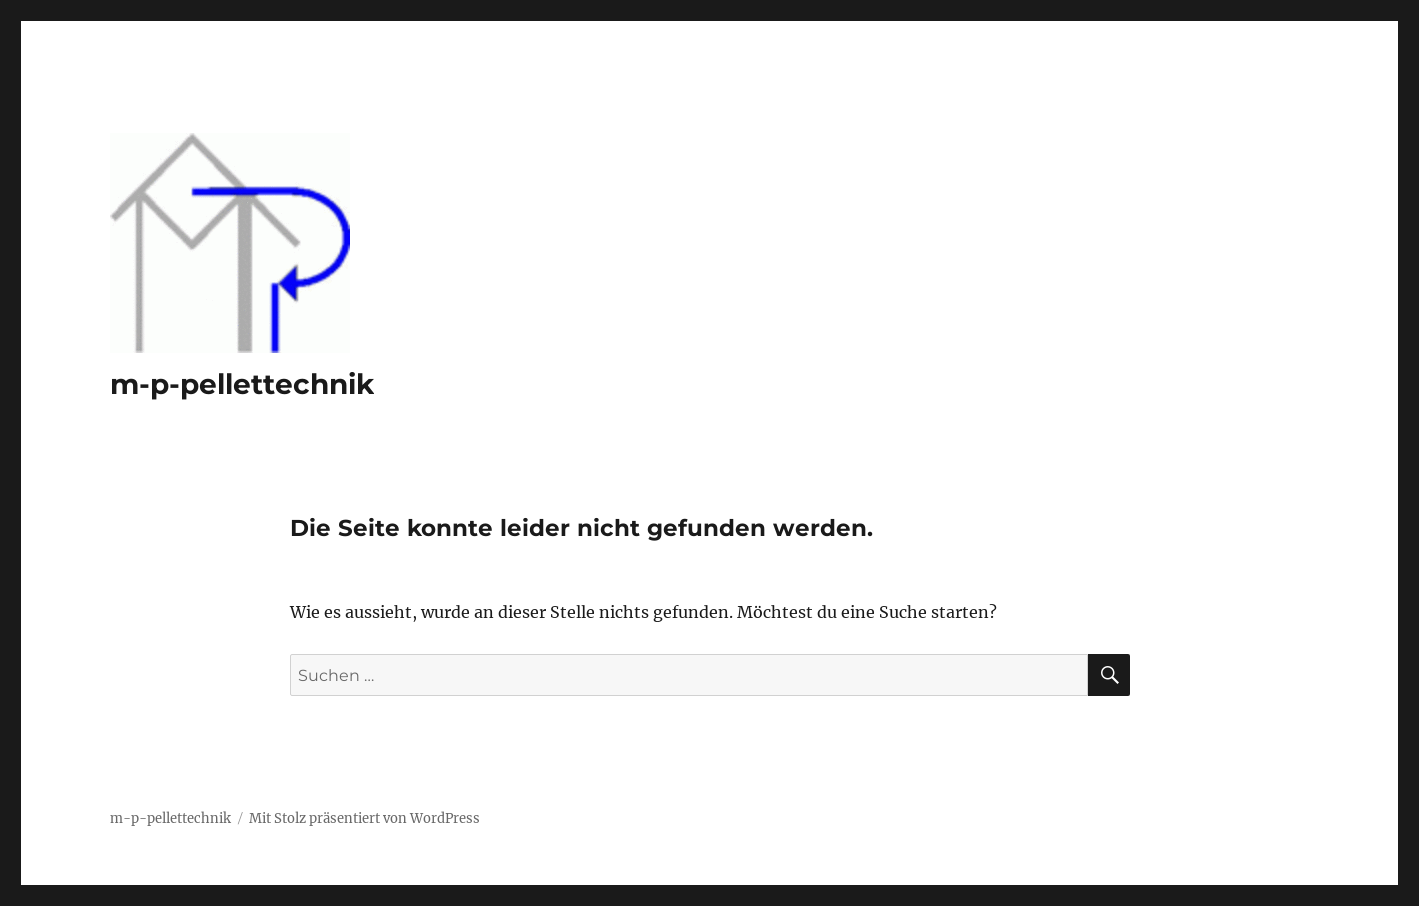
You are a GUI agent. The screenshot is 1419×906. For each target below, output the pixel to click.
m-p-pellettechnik (242, 384)
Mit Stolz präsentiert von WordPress (364, 818)
